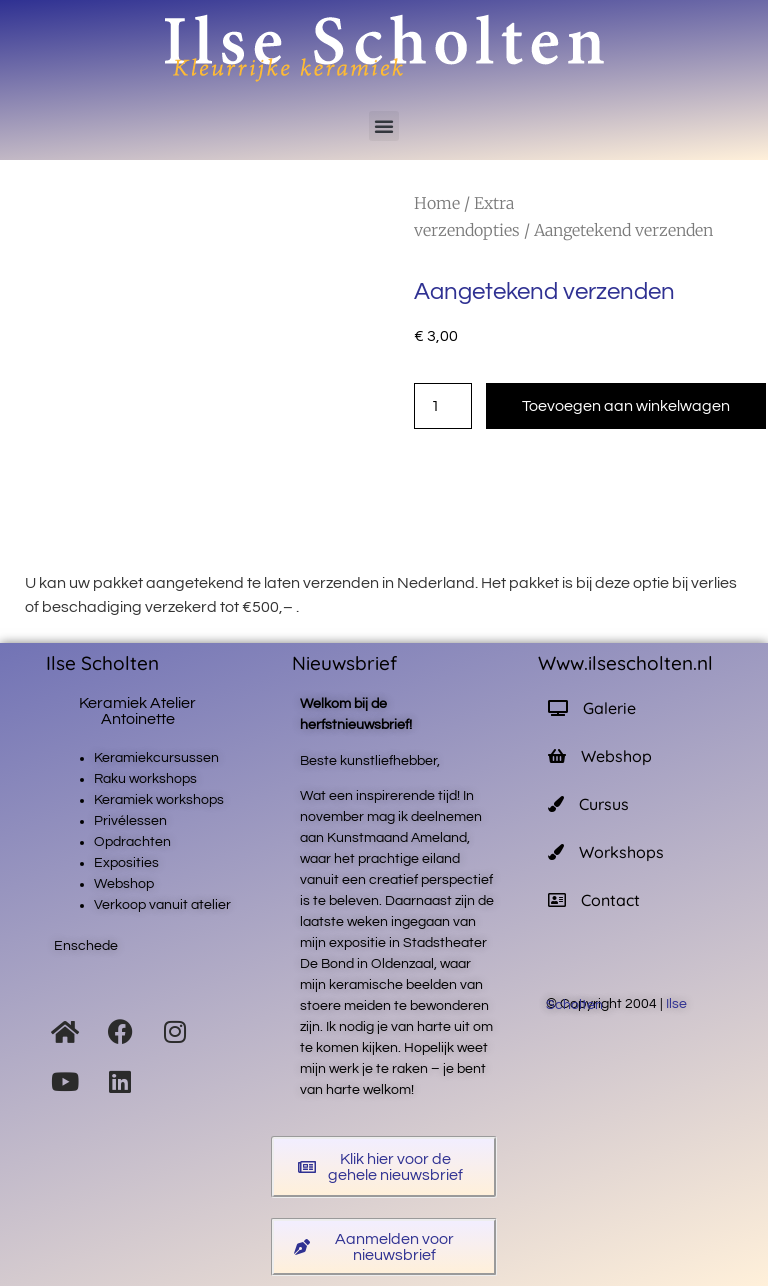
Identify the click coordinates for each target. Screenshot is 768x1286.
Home (437, 203)
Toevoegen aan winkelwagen (626, 406)
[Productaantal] (443, 406)
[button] (384, 126)
